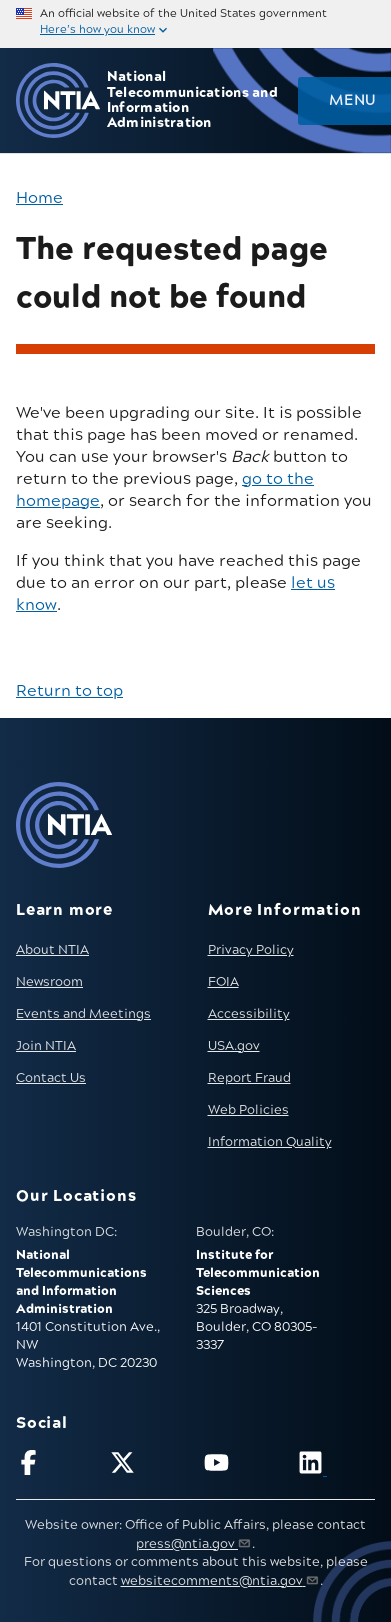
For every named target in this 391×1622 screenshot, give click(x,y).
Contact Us (51, 1078)
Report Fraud (249, 1078)
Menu (352, 101)
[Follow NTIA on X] (148, 1466)
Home (39, 198)
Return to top (69, 691)
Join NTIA (46, 1046)
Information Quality (270, 1142)
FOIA (223, 982)
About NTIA (52, 950)
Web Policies (248, 1110)
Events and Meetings (83, 1014)
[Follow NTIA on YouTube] (242, 1466)
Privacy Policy (251, 950)
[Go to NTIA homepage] (58, 100)
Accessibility (249, 1014)
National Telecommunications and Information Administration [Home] (192, 100)
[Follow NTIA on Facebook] (54, 1466)
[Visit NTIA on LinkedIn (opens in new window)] (336, 1466)
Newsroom (49, 982)
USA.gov (234, 1046)
